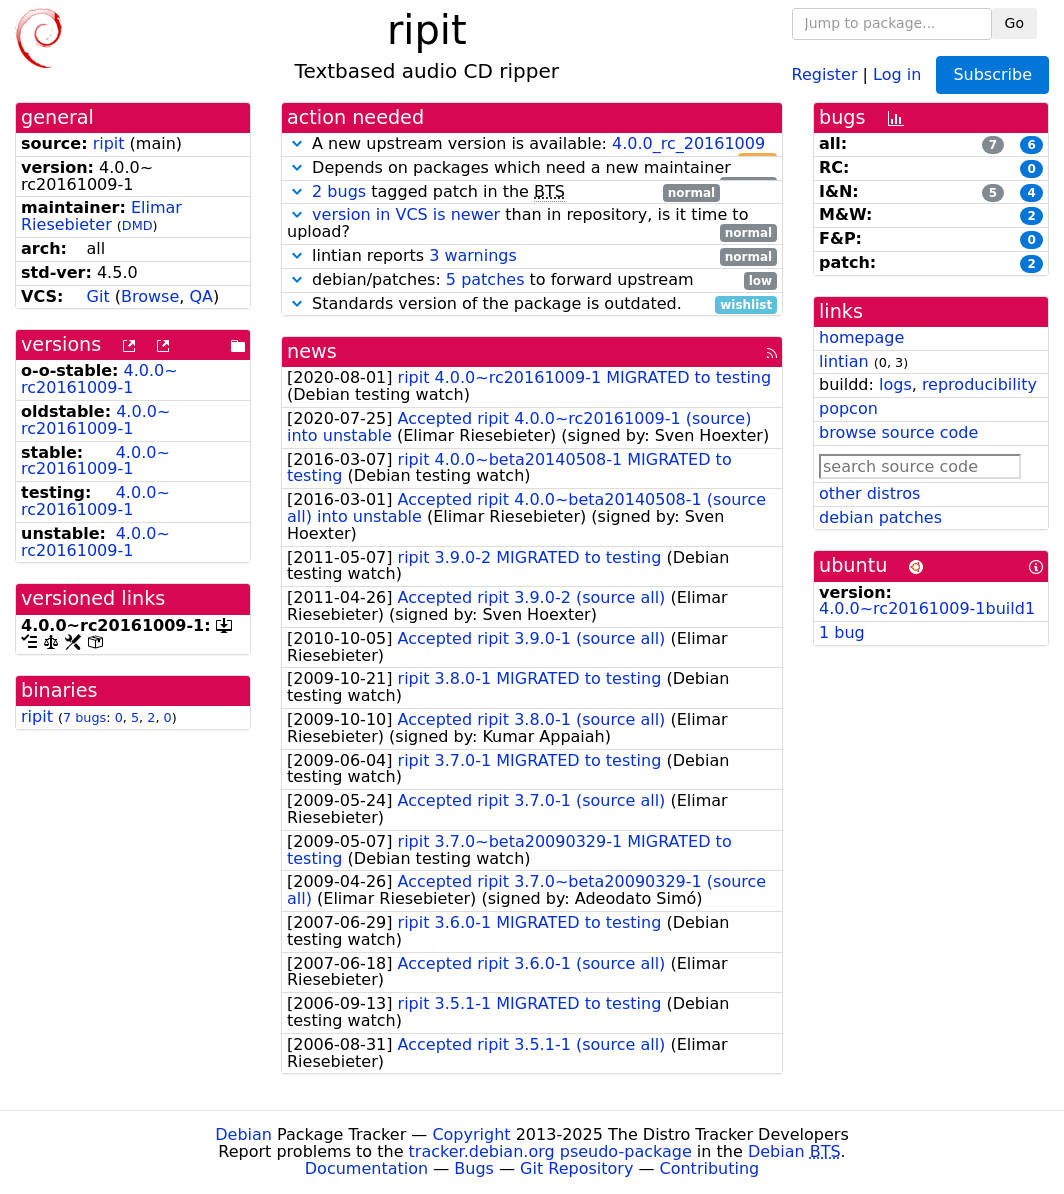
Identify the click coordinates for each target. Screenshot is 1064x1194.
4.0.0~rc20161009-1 (99, 379)
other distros (869, 493)
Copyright (471, 1134)
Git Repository (576, 1168)
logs (895, 384)
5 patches (485, 279)
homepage (861, 337)
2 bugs (339, 191)
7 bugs (84, 717)
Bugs (474, 1168)
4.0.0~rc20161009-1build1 (927, 608)
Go (1014, 23)
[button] (297, 143)
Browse (150, 296)
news (312, 351)
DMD (137, 225)
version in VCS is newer (406, 214)
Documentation (366, 1168)
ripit (109, 143)
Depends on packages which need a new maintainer (532, 168)
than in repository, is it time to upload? (532, 224)
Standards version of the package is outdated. (532, 304)
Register (825, 73)
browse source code (898, 432)
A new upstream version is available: (532, 144)
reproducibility (979, 384)
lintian (844, 361)
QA (201, 296)
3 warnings (473, 255)
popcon (848, 408)
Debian (243, 1134)
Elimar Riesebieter (101, 216)
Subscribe (992, 74)
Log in (897, 73)
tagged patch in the (503, 192)
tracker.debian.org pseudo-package (550, 1151)
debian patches (880, 517)
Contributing (710, 1168)
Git (98, 296)
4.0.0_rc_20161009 (688, 143)
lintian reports (532, 256)
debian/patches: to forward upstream (532, 280)
